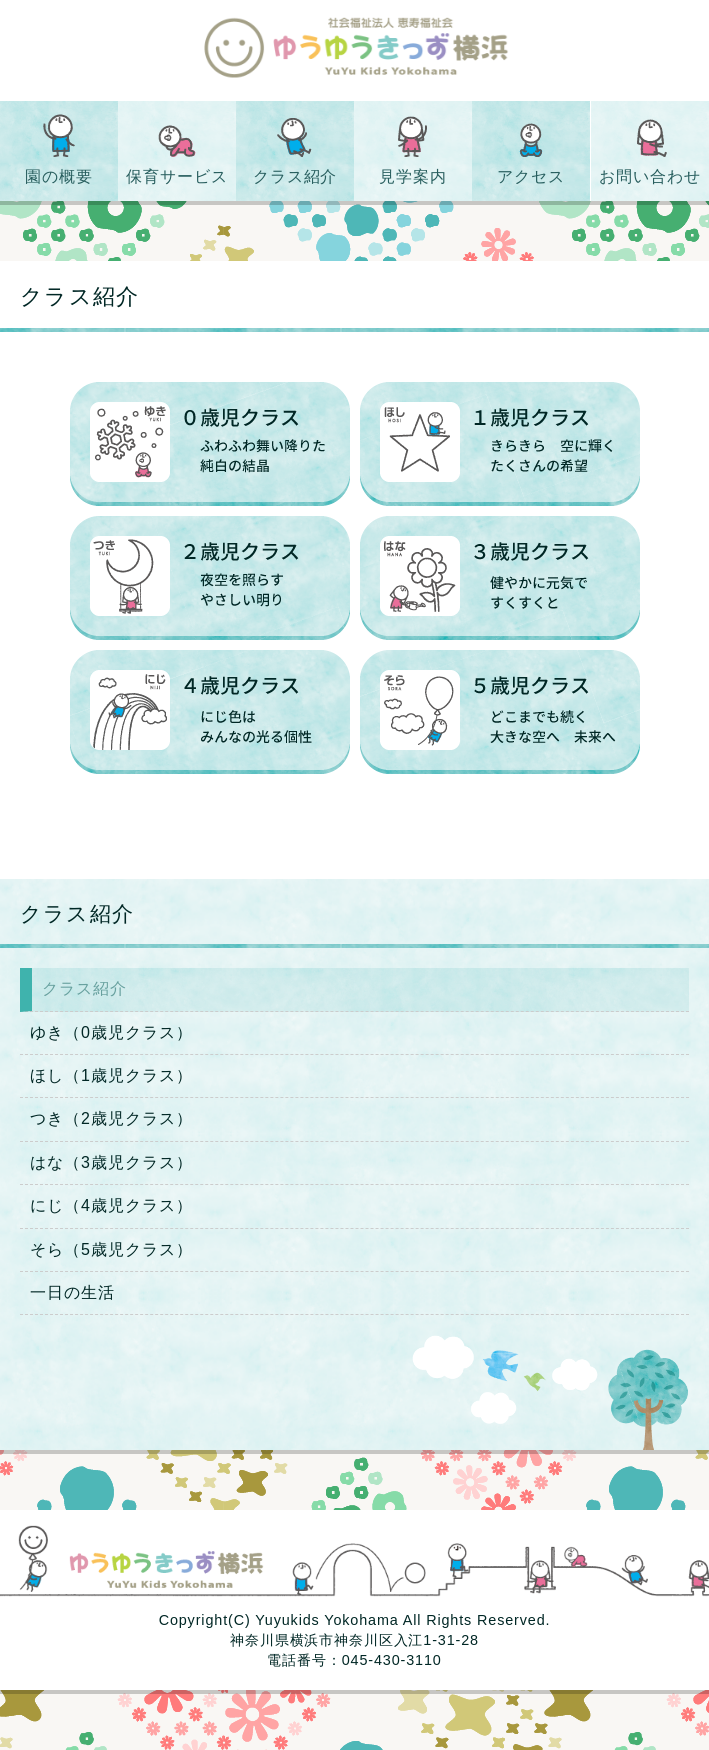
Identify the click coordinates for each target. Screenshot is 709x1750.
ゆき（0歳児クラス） (111, 1032)
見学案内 (413, 176)
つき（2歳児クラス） (111, 1118)
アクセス (532, 176)
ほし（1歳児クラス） (111, 1075)
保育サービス (177, 176)
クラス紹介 (295, 176)
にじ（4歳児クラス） (111, 1205)
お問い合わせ (650, 176)
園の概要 (59, 176)
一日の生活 (72, 1292)
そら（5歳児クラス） (111, 1249)
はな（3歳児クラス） (111, 1162)
